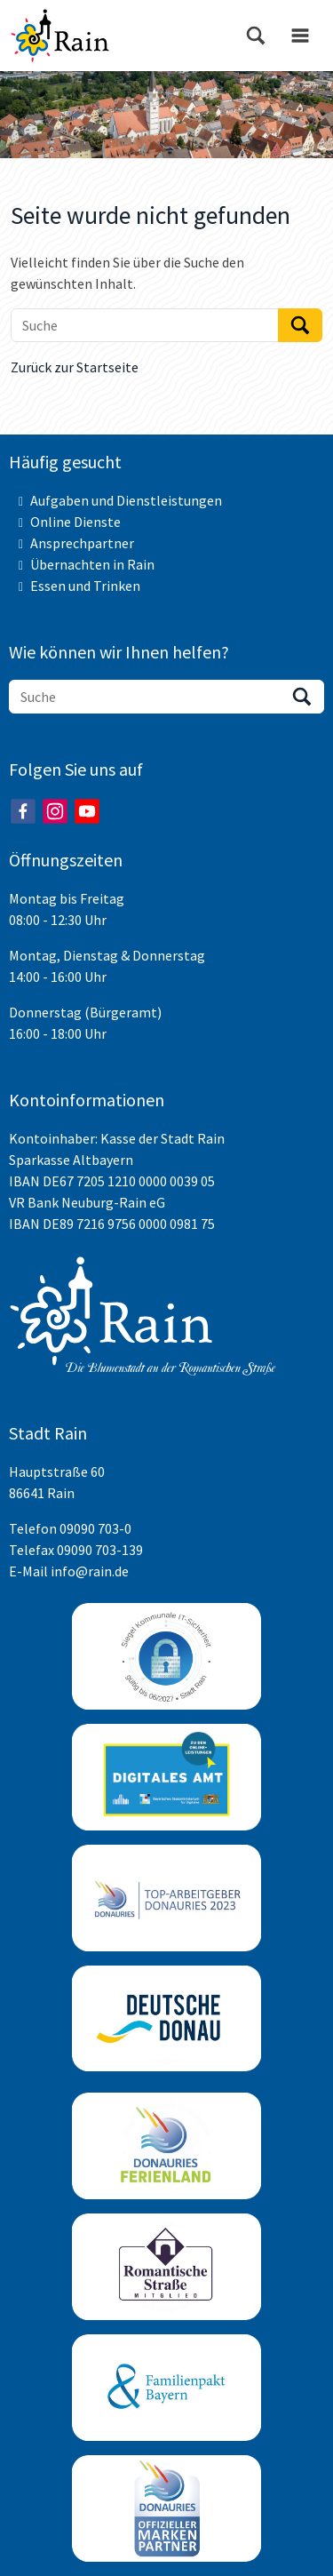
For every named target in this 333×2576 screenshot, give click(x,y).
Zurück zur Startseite (75, 367)
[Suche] (145, 325)
